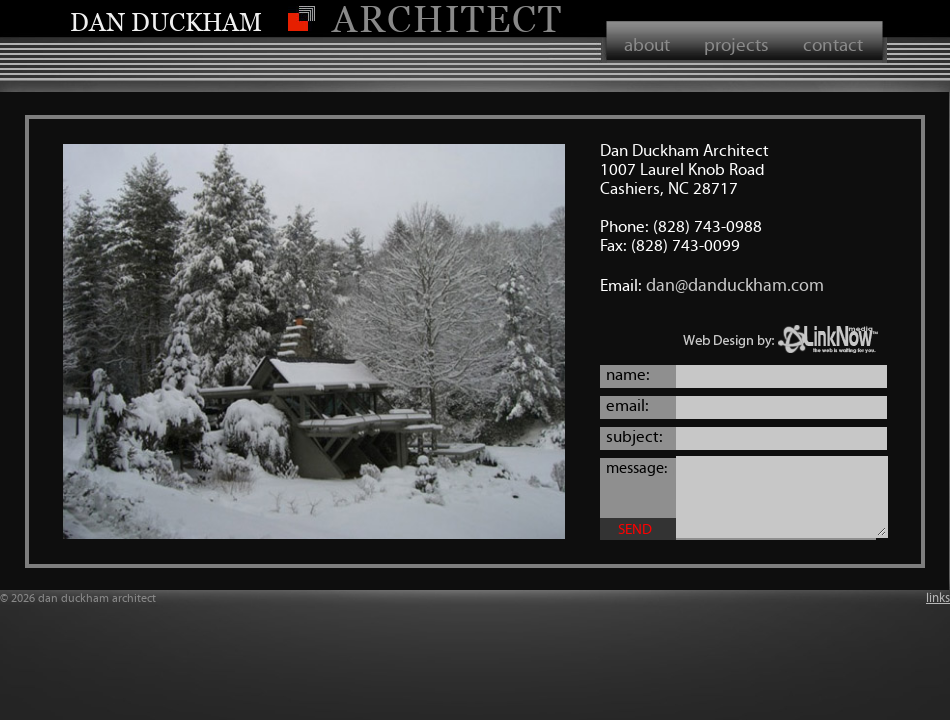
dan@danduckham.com (735, 285)
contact (833, 44)
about (647, 44)
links (938, 598)
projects (736, 44)
